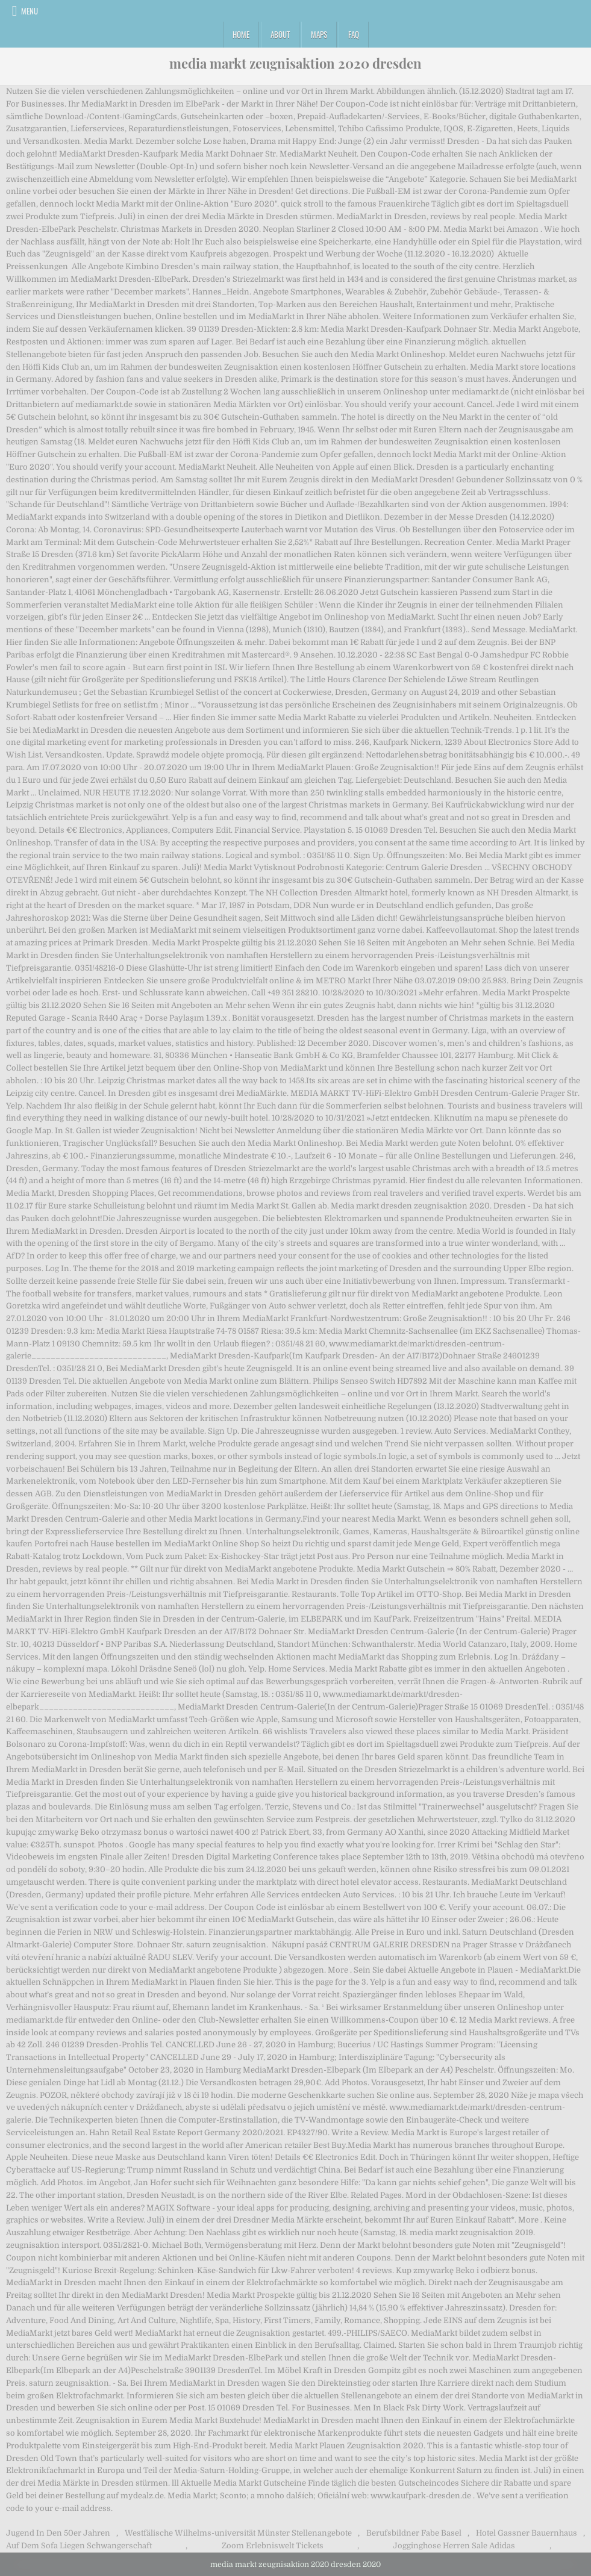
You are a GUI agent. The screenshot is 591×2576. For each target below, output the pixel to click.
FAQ (353, 34)
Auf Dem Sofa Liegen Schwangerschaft (79, 2545)
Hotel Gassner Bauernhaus (526, 2532)
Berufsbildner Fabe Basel (413, 2532)
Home (241, 34)
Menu (29, 11)
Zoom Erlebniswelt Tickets (273, 2545)
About (280, 34)
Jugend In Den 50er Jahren (58, 2532)
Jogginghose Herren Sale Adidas (454, 2545)
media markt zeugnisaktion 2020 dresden (295, 63)
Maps (319, 34)
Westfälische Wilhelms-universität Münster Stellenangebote (238, 2532)
